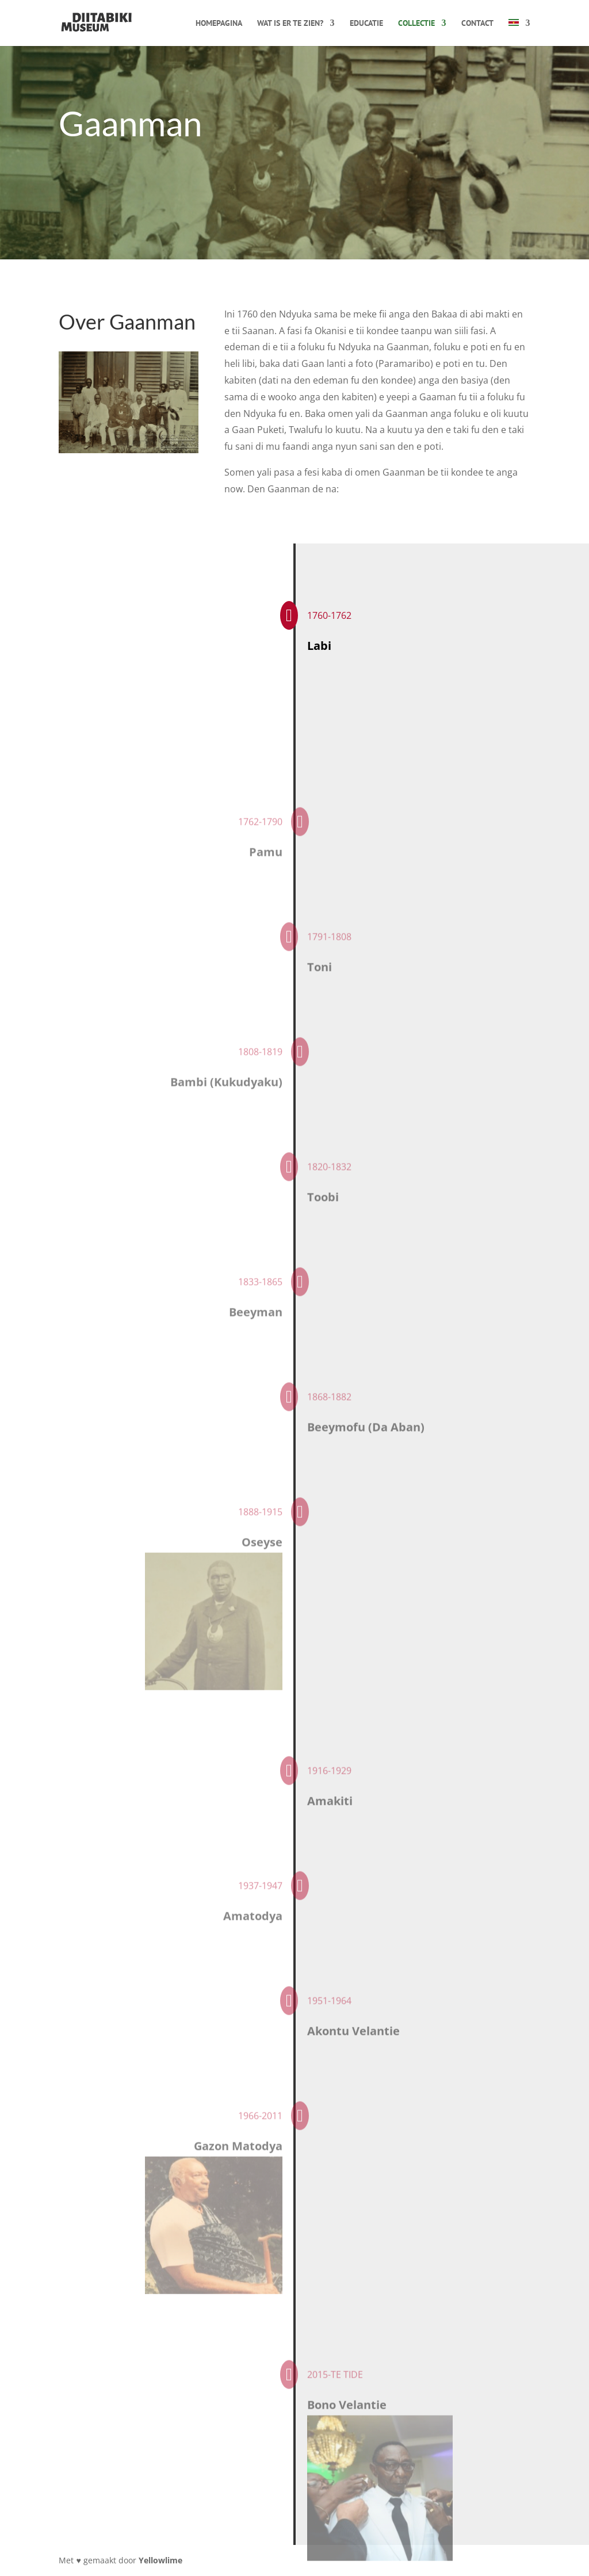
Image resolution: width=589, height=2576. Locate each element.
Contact (477, 23)
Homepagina (219, 23)
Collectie (416, 23)
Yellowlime (160, 2560)
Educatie (366, 23)
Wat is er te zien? (290, 23)
